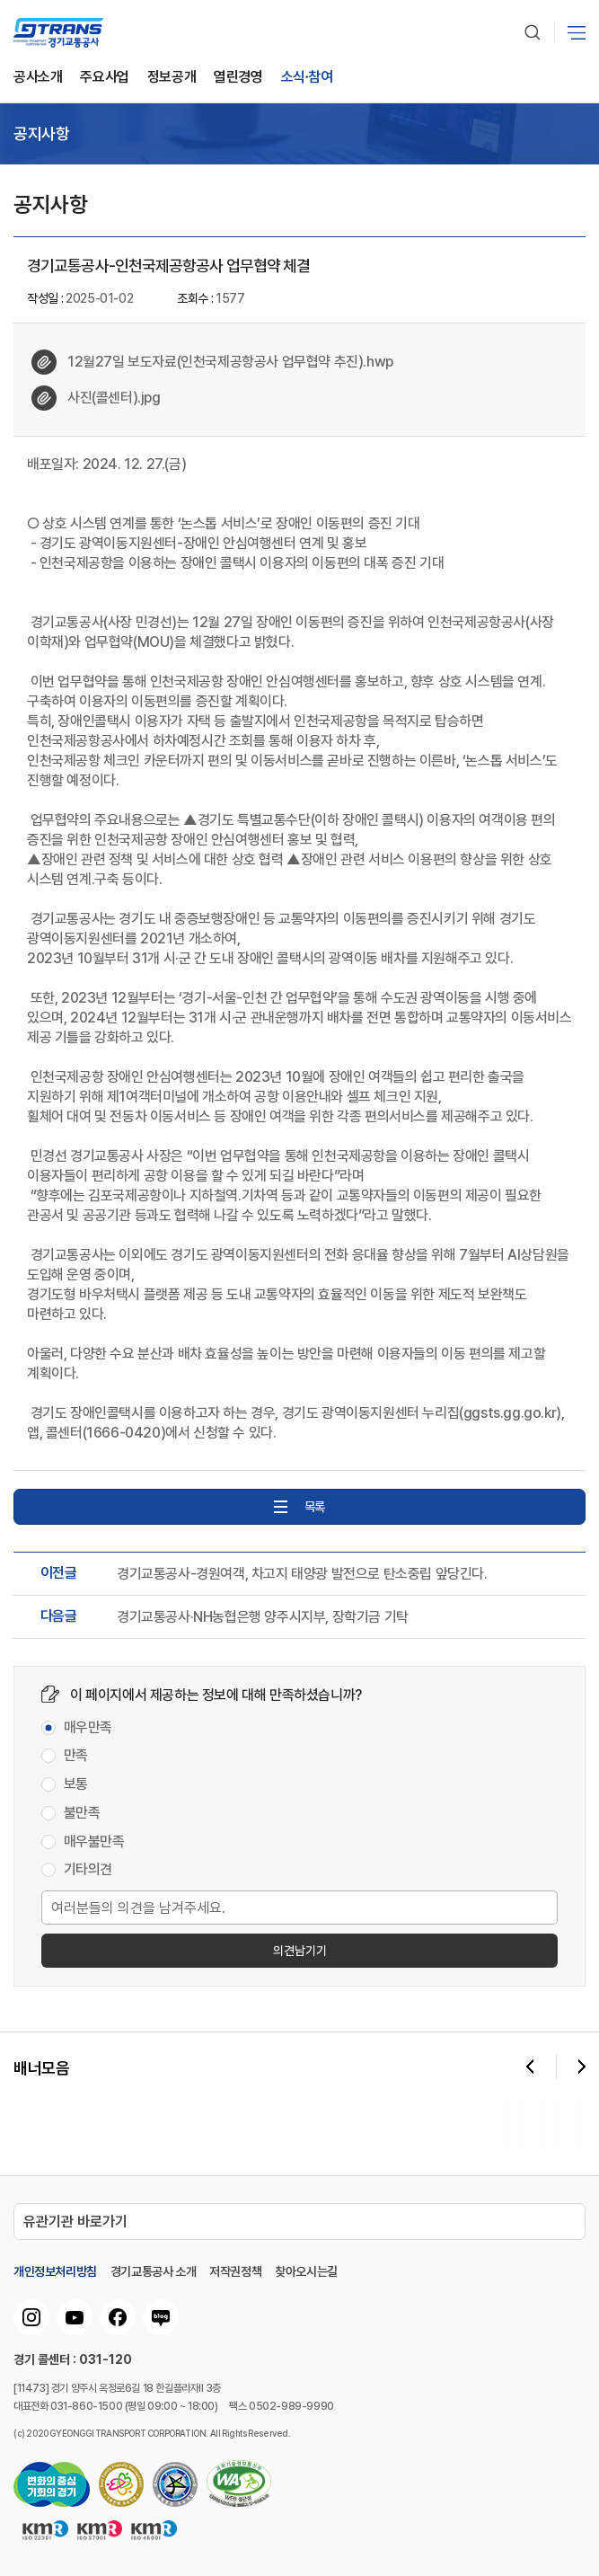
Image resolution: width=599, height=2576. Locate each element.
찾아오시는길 (306, 2271)
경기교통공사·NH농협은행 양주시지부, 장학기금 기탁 (263, 1617)
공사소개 (37, 77)
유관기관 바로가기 (75, 2221)
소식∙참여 (307, 77)
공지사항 (41, 134)
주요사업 (104, 77)
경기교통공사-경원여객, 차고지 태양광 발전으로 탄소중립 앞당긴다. (302, 1574)
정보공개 (171, 77)
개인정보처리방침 (55, 2271)
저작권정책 (235, 2271)
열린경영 (238, 77)
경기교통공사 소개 (153, 2271)
